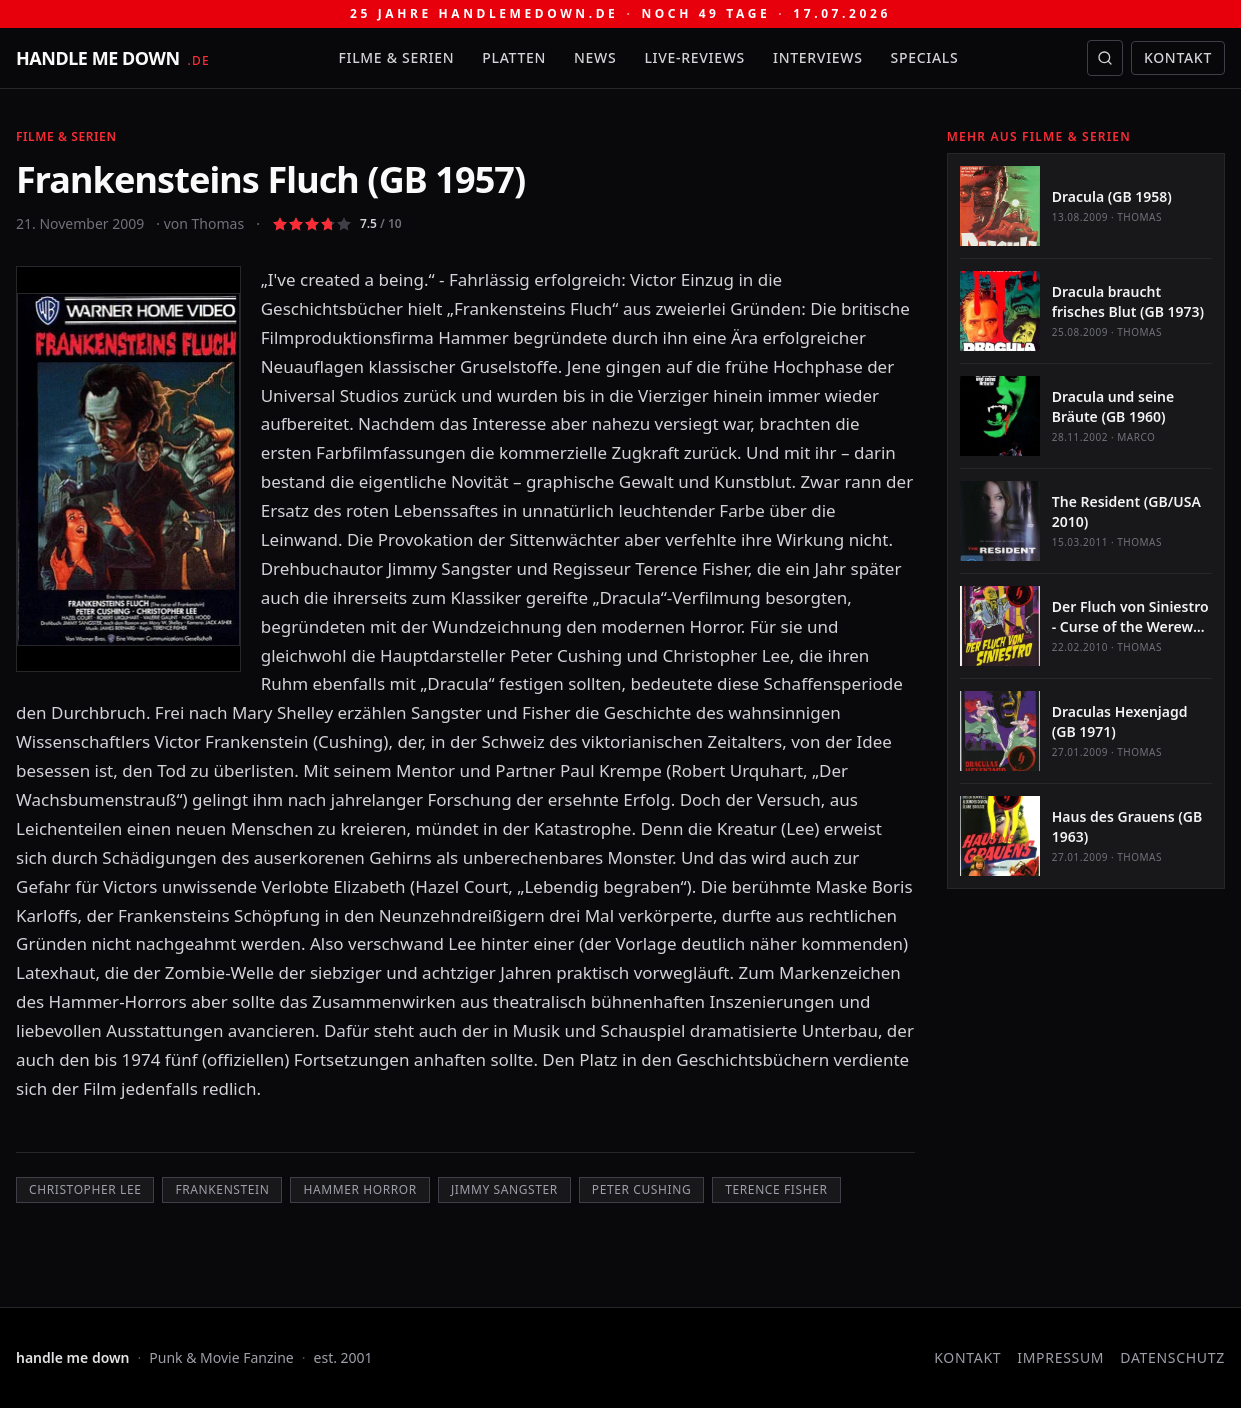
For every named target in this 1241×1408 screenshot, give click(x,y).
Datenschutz (1172, 1357)
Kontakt (1178, 57)
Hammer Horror (359, 1189)
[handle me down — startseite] (113, 58)
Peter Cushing (641, 1189)
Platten (514, 57)
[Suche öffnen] (1105, 58)
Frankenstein (222, 1189)
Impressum (1060, 1357)
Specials (925, 57)
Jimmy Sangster (504, 1189)
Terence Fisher (776, 1189)
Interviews (818, 57)
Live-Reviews (694, 57)
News (595, 57)
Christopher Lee (85, 1189)
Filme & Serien (396, 57)
